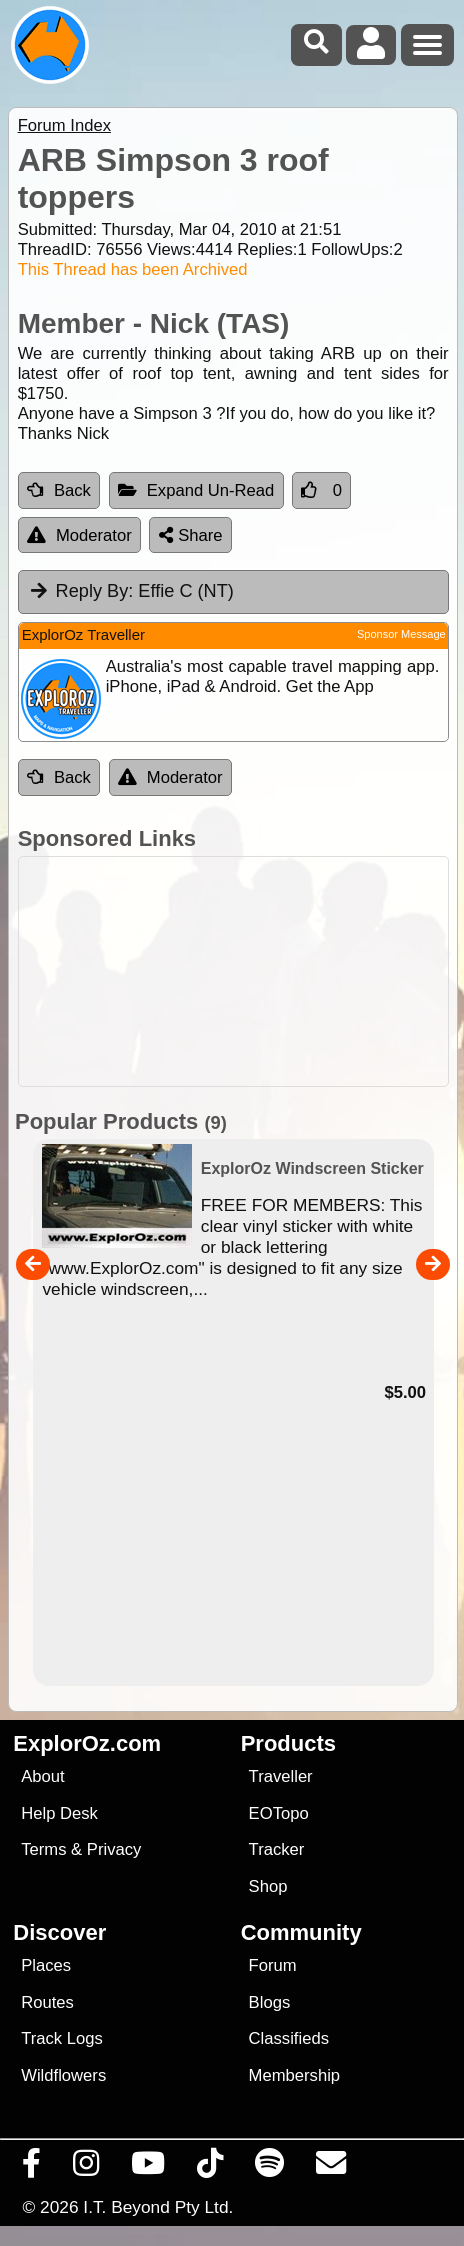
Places (46, 1965)
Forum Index (64, 125)
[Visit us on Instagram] (86, 2168)
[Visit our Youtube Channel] (148, 2168)
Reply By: (95, 591)
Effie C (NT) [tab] (131, 591)
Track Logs (62, 2038)
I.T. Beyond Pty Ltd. (158, 2207)
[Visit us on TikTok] (210, 2168)
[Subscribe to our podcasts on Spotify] (270, 2168)
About (42, 1776)
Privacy (114, 1849)
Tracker (277, 1849)
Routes (47, 2002)
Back (59, 490)
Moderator (79, 535)
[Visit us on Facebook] (32, 2168)
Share (191, 535)
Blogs (270, 2002)
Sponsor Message (401, 634)
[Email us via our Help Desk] (331, 2168)
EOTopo (279, 1813)
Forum (273, 1965)
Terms (43, 1849)
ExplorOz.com (87, 1743)
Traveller (281, 1776)
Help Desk (59, 1813)
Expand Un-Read (196, 490)
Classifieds (289, 2038)
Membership (294, 2075)
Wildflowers (63, 2075)
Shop (268, 1886)
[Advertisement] (242, 971)
